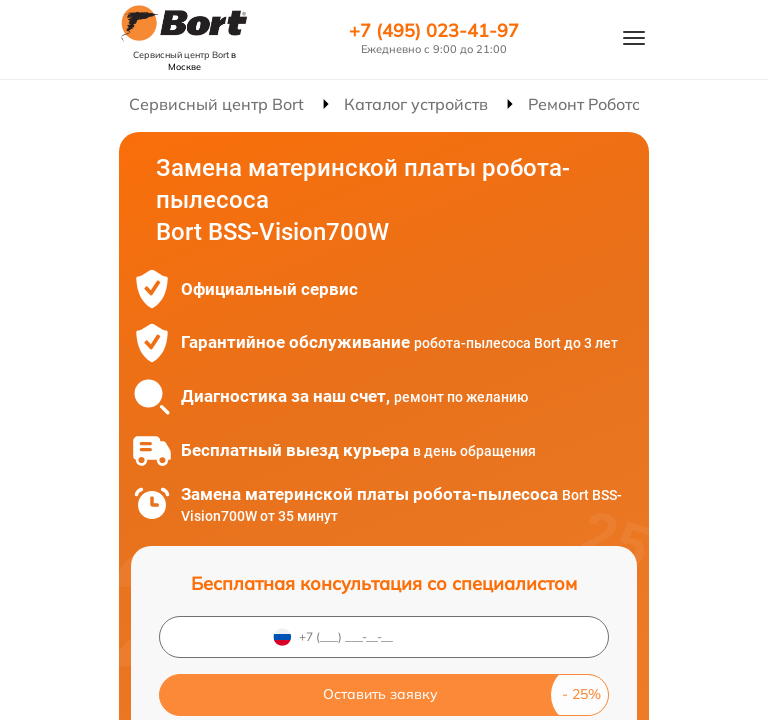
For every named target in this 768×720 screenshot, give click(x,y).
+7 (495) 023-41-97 (434, 31)
